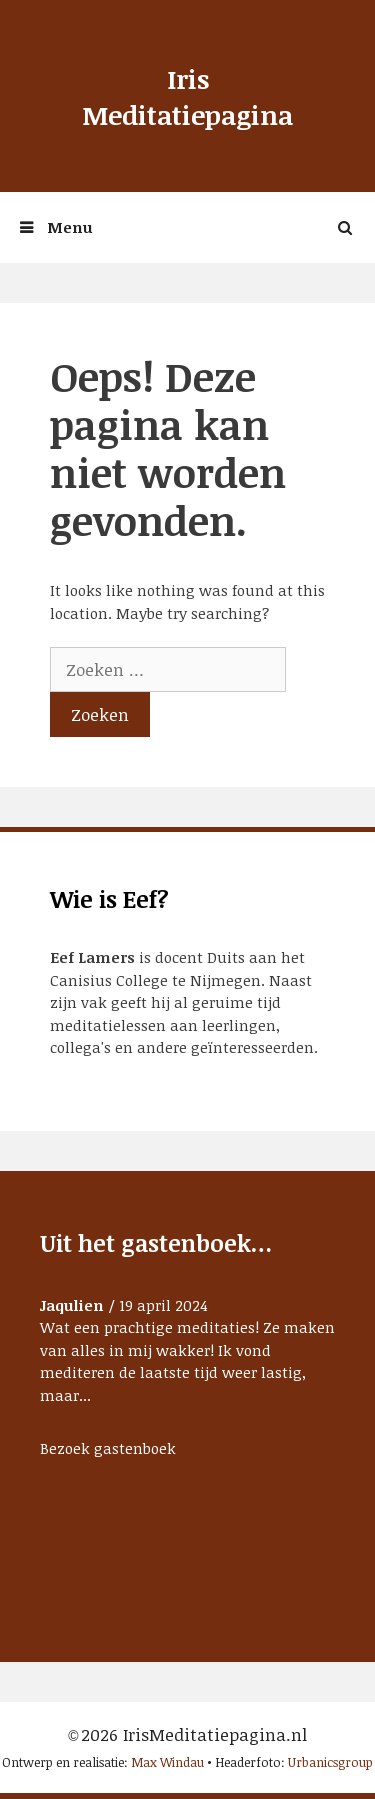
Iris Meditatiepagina (187, 97)
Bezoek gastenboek (108, 1448)
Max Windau (167, 1762)
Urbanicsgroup (330, 1762)
